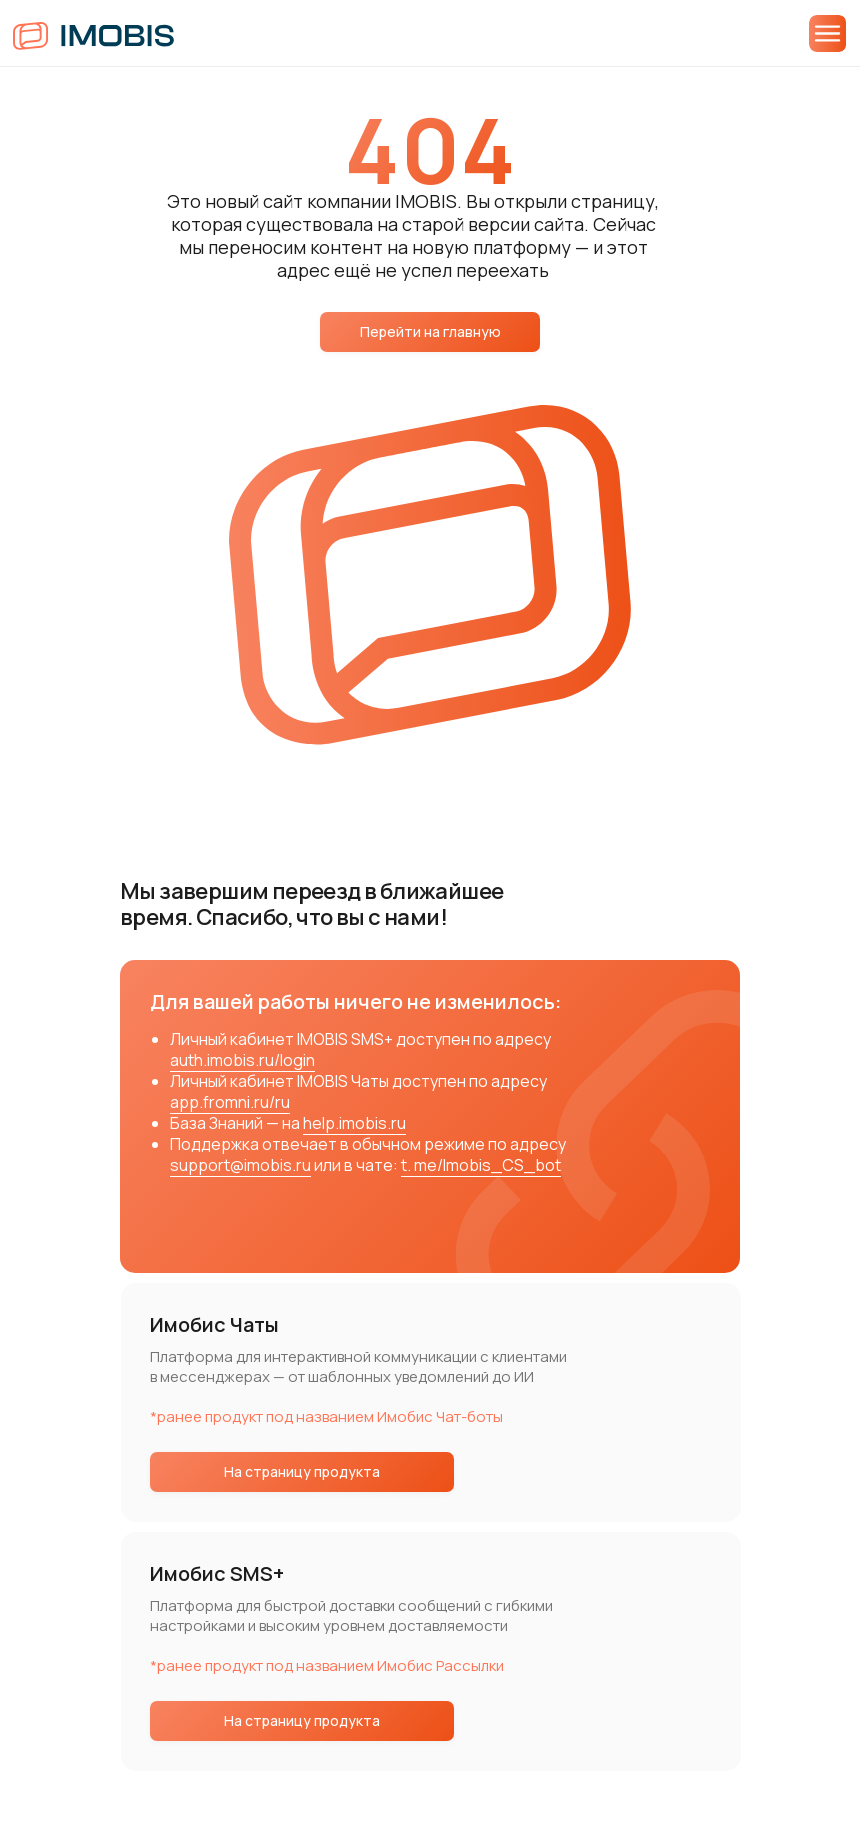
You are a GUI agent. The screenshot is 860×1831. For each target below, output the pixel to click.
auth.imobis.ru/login (242, 1060)
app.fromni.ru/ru (230, 1102)
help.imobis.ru (354, 1123)
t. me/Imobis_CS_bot (481, 1165)
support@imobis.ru (240, 1165)
